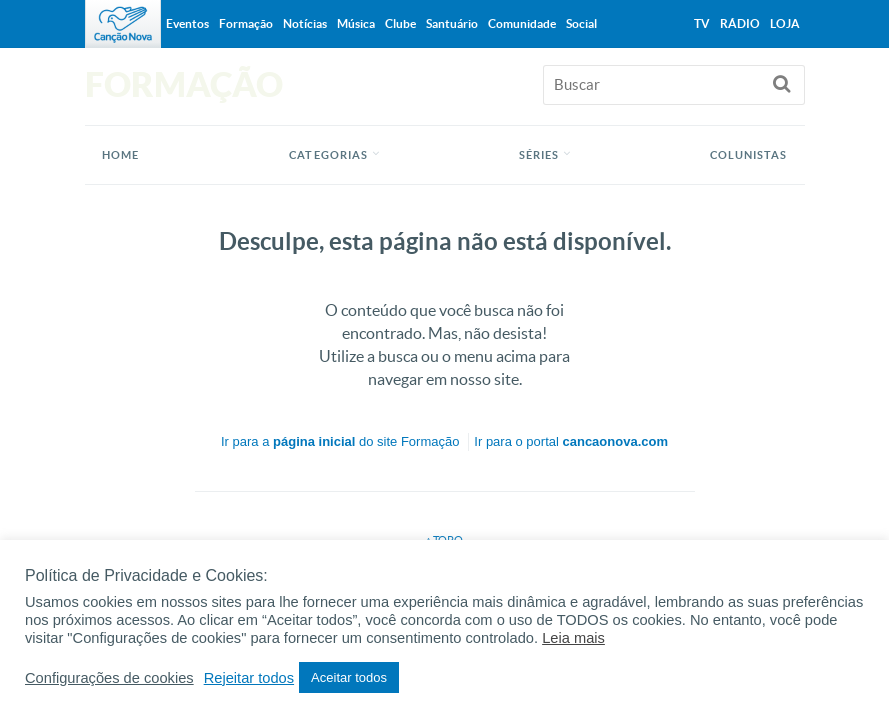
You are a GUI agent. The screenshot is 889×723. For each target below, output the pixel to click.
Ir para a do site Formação (340, 441)
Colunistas (749, 155)
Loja (785, 23)
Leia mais (573, 638)
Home (120, 155)
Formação (246, 23)
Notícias (305, 23)
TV (702, 23)
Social (581, 23)
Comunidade (522, 23)
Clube (400, 23)
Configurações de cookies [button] (109, 678)
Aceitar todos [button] (349, 677)
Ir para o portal (571, 441)
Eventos (187, 23)
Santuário (452, 23)
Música (356, 23)
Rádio (740, 23)
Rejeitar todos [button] (249, 678)
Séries (539, 155)
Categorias (328, 155)
